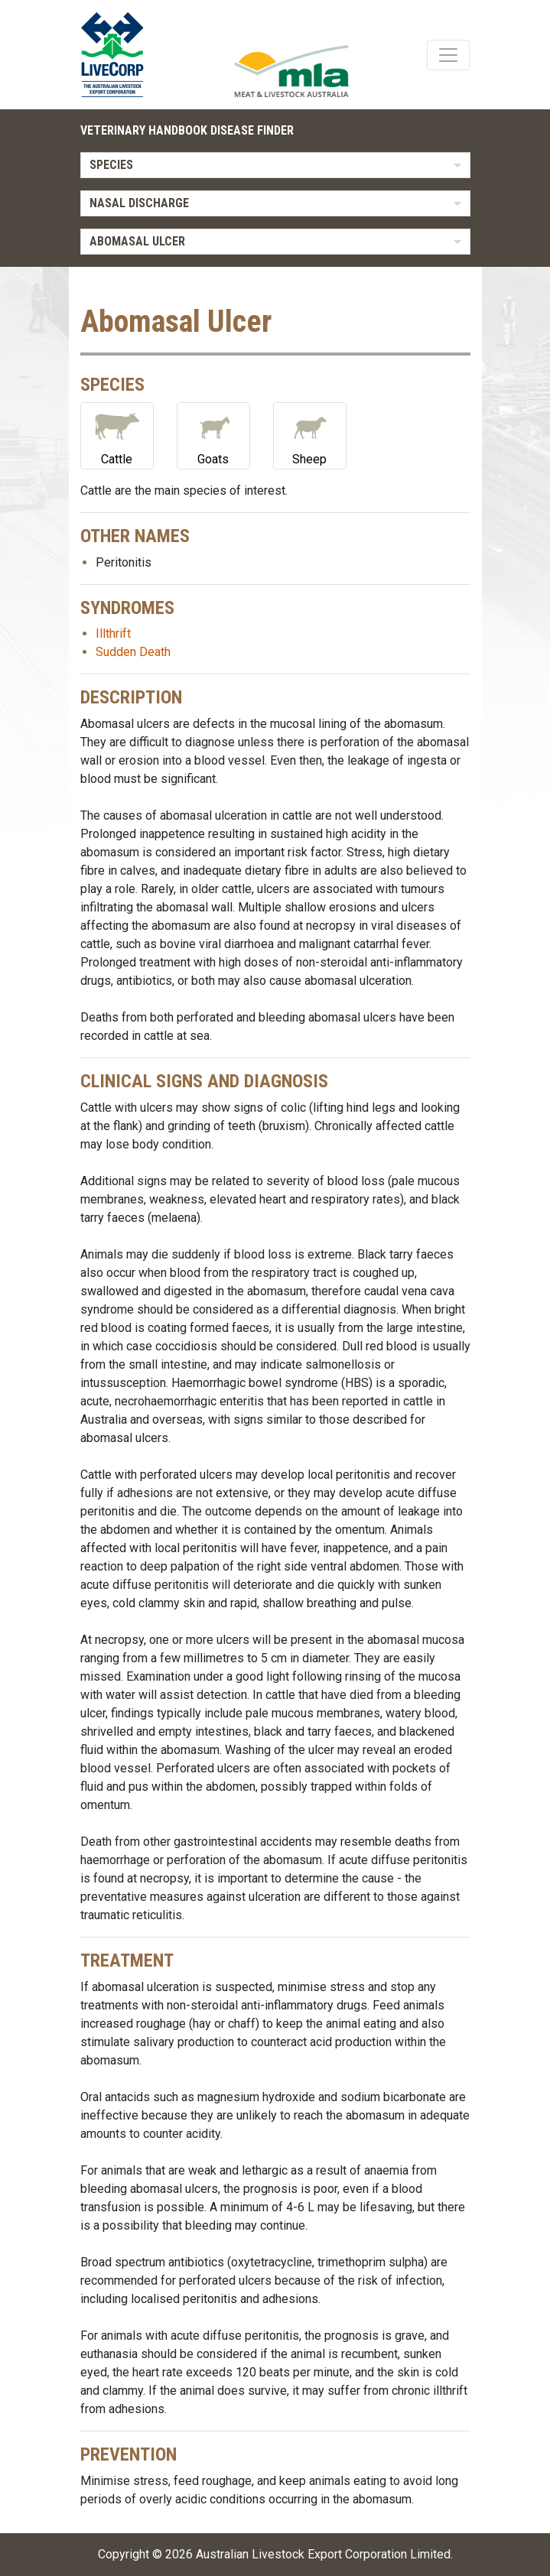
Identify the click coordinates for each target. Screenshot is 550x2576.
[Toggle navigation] (448, 55)
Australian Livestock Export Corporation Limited (323, 2554)
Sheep (310, 434)
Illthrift (113, 633)
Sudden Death (133, 652)
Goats (213, 434)
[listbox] (275, 165)
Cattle (117, 434)
